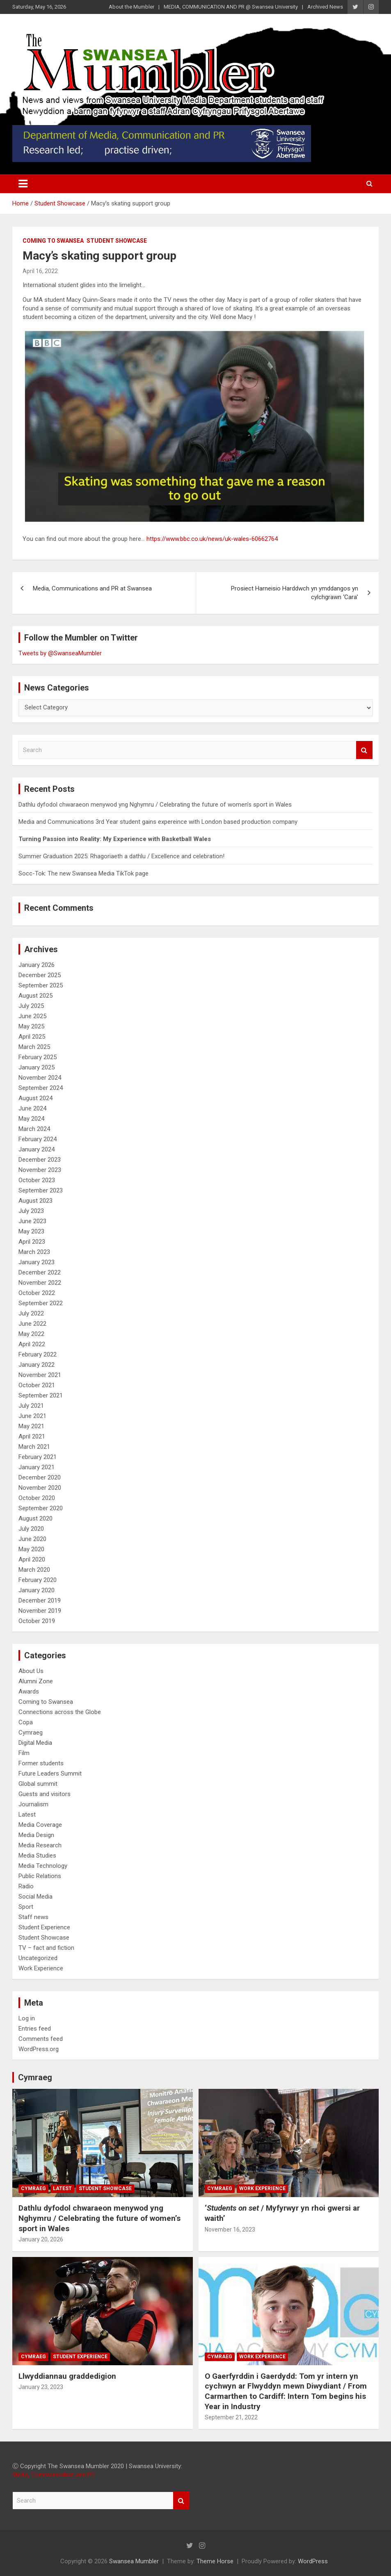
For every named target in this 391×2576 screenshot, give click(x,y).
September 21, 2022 (231, 2417)
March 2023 (34, 1252)
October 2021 (36, 1385)
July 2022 (31, 1313)
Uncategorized (37, 1958)
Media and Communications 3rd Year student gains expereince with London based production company (157, 821)
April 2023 (31, 1241)
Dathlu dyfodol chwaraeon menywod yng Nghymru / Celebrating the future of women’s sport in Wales (155, 804)
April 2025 (31, 1036)
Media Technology (42, 1865)
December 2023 (39, 1159)
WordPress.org (38, 2049)
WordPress (313, 2561)
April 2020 (31, 1559)
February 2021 (37, 1457)
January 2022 (36, 1364)
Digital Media (35, 1742)
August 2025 (35, 995)
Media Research (40, 1845)
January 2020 (36, 1590)
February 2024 (37, 1139)
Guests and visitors (44, 1794)
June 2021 (32, 1416)
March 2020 (34, 1569)
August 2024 (35, 1098)
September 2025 (40, 985)
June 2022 (32, 1323)
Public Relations (39, 1876)
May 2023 (31, 1231)
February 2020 (37, 1580)
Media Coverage (40, 1824)
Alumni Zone (35, 1681)
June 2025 (32, 1016)
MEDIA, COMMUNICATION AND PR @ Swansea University (231, 7)
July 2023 (31, 1211)
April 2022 (31, 1344)
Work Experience (40, 1968)
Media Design (36, 1835)
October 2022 (36, 1293)
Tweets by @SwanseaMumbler (60, 653)
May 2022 (31, 1334)
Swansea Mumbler (134, 2561)
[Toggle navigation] (23, 183)
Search (364, 750)
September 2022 (40, 1303)
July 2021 (31, 1405)
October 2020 (36, 1498)
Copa (25, 1722)
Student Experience (44, 1927)
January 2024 (36, 1149)
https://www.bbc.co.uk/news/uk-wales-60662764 (212, 539)
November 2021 (39, 1375)
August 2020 (35, 1518)
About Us (30, 1671)
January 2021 (36, 1467)
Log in (26, 2018)
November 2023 (39, 1170)
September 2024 (40, 1088)
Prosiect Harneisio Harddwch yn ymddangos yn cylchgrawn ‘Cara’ (294, 593)
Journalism (33, 1804)
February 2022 (37, 1354)
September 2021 (40, 1395)
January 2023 (36, 1262)
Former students (41, 1763)
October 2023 (36, 1180)
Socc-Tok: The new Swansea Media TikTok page (83, 873)
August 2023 (35, 1200)
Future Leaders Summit (50, 1773)
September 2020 (40, 1508)
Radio (26, 1886)
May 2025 (31, 1026)
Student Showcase (117, 240)
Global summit (37, 1783)
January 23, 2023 (40, 2387)
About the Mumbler (131, 7)
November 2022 (39, 1282)
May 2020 (31, 1549)
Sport (25, 1906)
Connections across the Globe (59, 1712)
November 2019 (39, 1610)
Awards (28, 1691)
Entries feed (34, 2028)
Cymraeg (30, 1732)
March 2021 (34, 1446)
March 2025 (34, 1047)
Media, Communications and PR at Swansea (92, 588)
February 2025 (37, 1057)
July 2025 (31, 1006)
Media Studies (37, 1855)
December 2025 (39, 975)
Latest (27, 1814)
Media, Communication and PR (53, 2474)
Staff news (33, 1917)
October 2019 (36, 1621)
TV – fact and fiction (46, 1947)
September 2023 (40, 1190)
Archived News (325, 7)
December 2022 (39, 1272)
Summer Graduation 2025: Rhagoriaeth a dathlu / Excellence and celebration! (121, 856)
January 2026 (36, 965)
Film (24, 1753)
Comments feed (40, 2039)
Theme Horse (215, 2561)
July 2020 (31, 1528)
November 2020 (39, 1487)
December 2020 (39, 1477)
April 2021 (31, 1436)
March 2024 (34, 1129)
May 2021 (31, 1426)
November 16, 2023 (230, 2229)
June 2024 (32, 1108)
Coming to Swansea (53, 240)
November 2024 (39, 1077)
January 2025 (36, 1067)
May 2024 (31, 1118)
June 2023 (32, 1221)
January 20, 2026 (40, 2239)
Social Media (35, 1896)
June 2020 (32, 1539)
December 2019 (39, 1600)
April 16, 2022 (40, 271)
